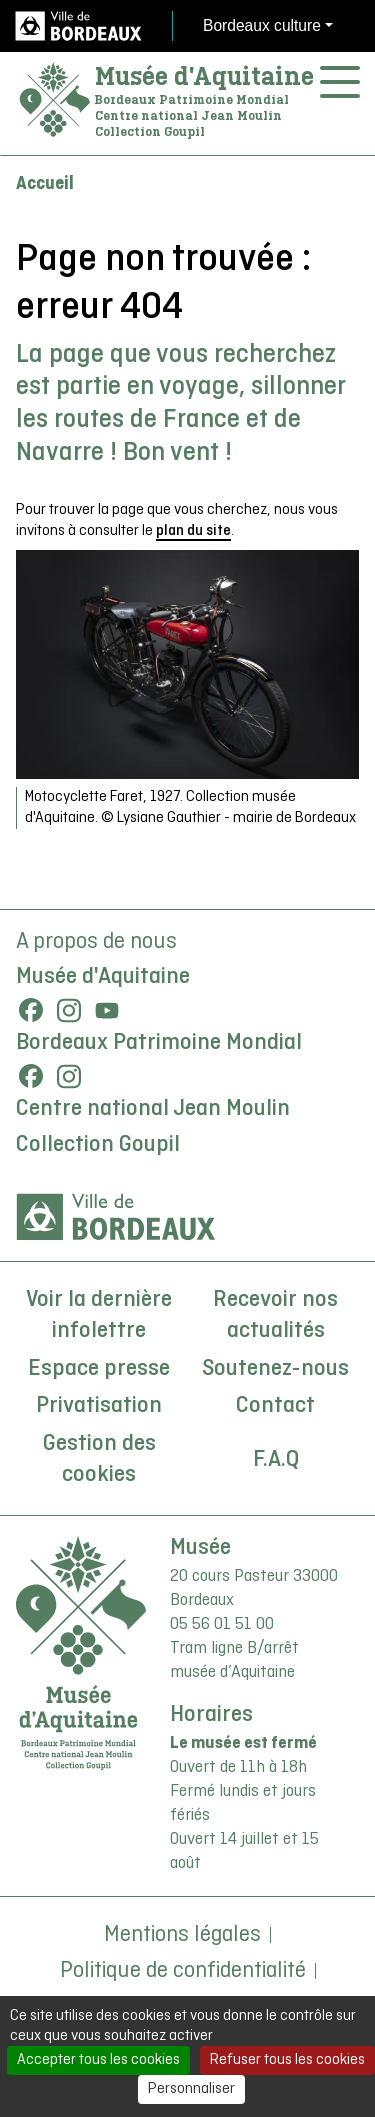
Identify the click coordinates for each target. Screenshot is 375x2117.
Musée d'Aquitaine (204, 76)
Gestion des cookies (99, 1460)
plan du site (193, 531)
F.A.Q (276, 1460)
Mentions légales (182, 1935)
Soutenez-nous (275, 1369)
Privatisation (99, 1406)
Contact (275, 1406)
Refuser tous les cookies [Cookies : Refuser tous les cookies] (287, 2060)
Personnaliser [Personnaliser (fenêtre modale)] (191, 2089)
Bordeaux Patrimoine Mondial (159, 1043)
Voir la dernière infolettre (99, 1316)
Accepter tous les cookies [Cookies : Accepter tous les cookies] (98, 2060)
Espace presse (99, 1369)
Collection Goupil (98, 1145)
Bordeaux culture (262, 25)
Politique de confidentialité (183, 1971)
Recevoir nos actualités (275, 1316)
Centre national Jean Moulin (153, 1109)
